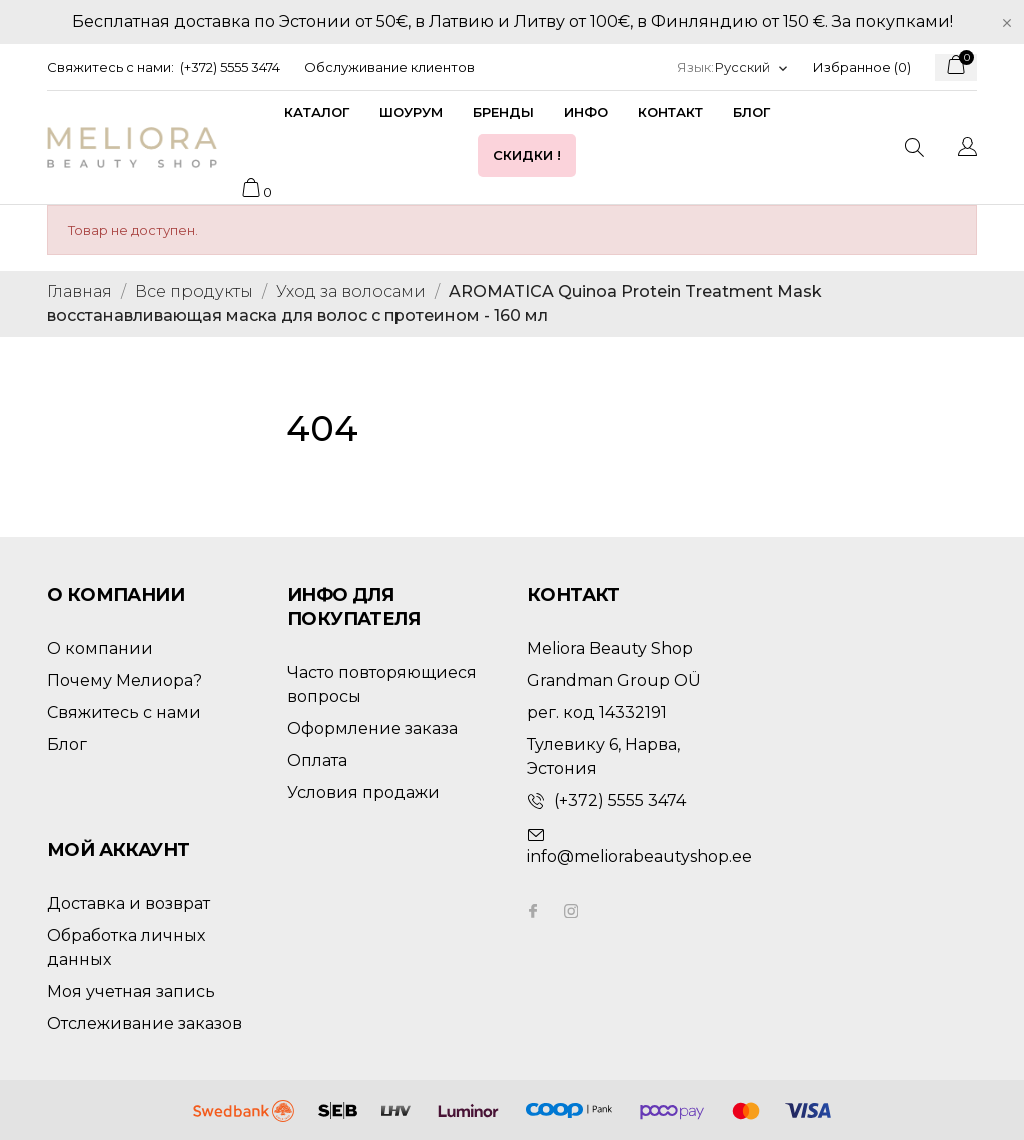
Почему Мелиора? (124, 680)
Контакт (670, 112)
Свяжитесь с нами (124, 712)
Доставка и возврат (128, 903)
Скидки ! (527, 155)
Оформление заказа (372, 728)
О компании (100, 648)
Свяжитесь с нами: (110, 67)
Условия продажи (363, 792)
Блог (751, 112)
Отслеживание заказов (144, 1023)
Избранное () (862, 67)
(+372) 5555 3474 (230, 67)
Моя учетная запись (131, 991)
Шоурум (411, 112)
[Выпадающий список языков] (752, 67)
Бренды (503, 112)
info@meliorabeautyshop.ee (639, 856)
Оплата (317, 760)
